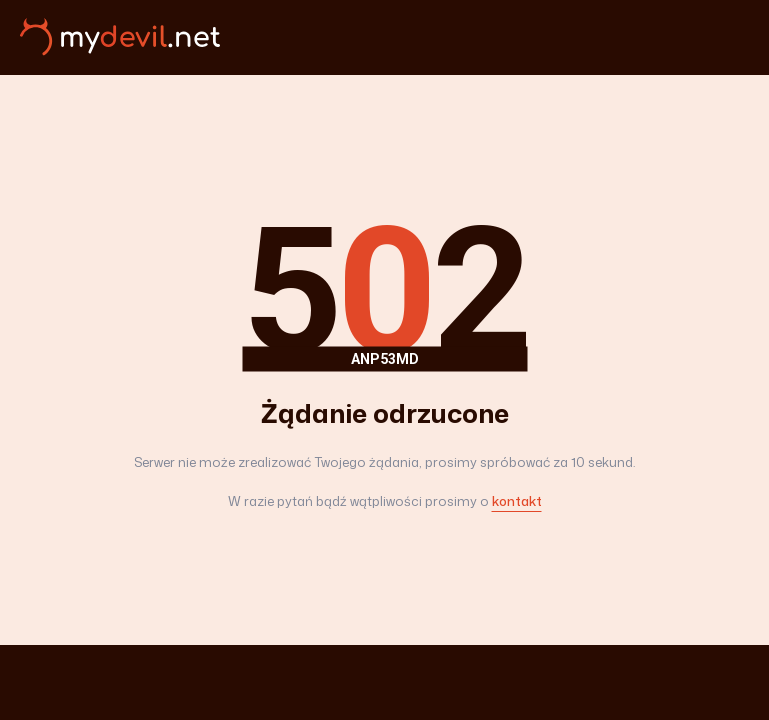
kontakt (517, 501)
